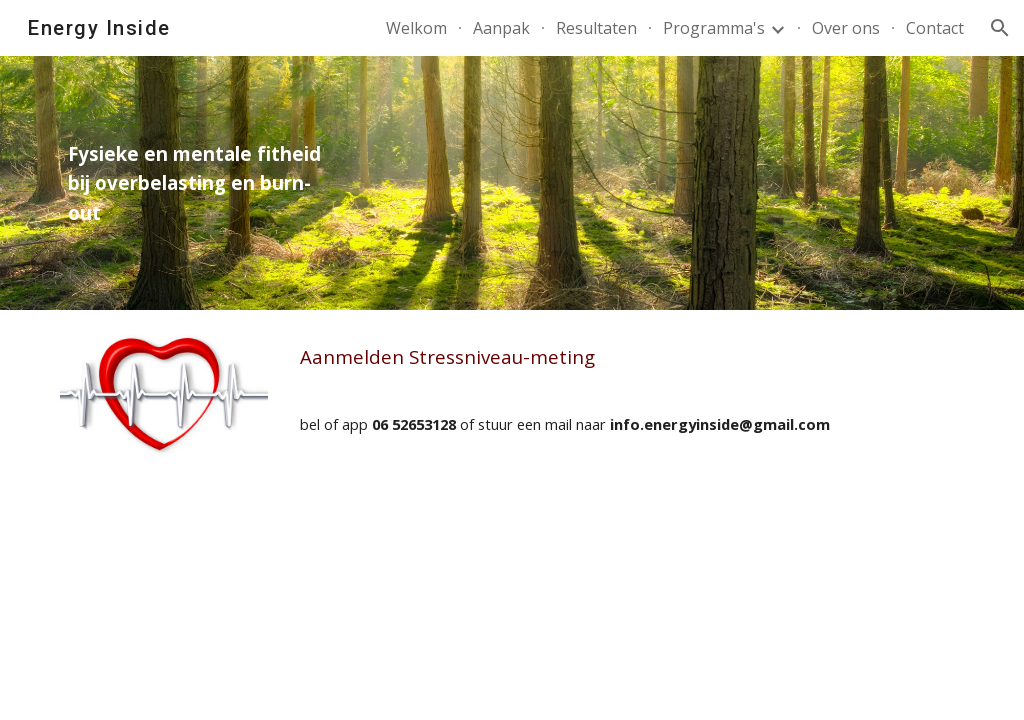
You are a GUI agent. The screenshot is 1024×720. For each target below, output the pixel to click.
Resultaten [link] (596, 28)
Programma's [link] (714, 28)
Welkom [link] (416, 28)
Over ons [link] (846, 28)
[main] (203, 182)
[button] (1000, 28)
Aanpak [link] (501, 28)
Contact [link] (935, 28)
